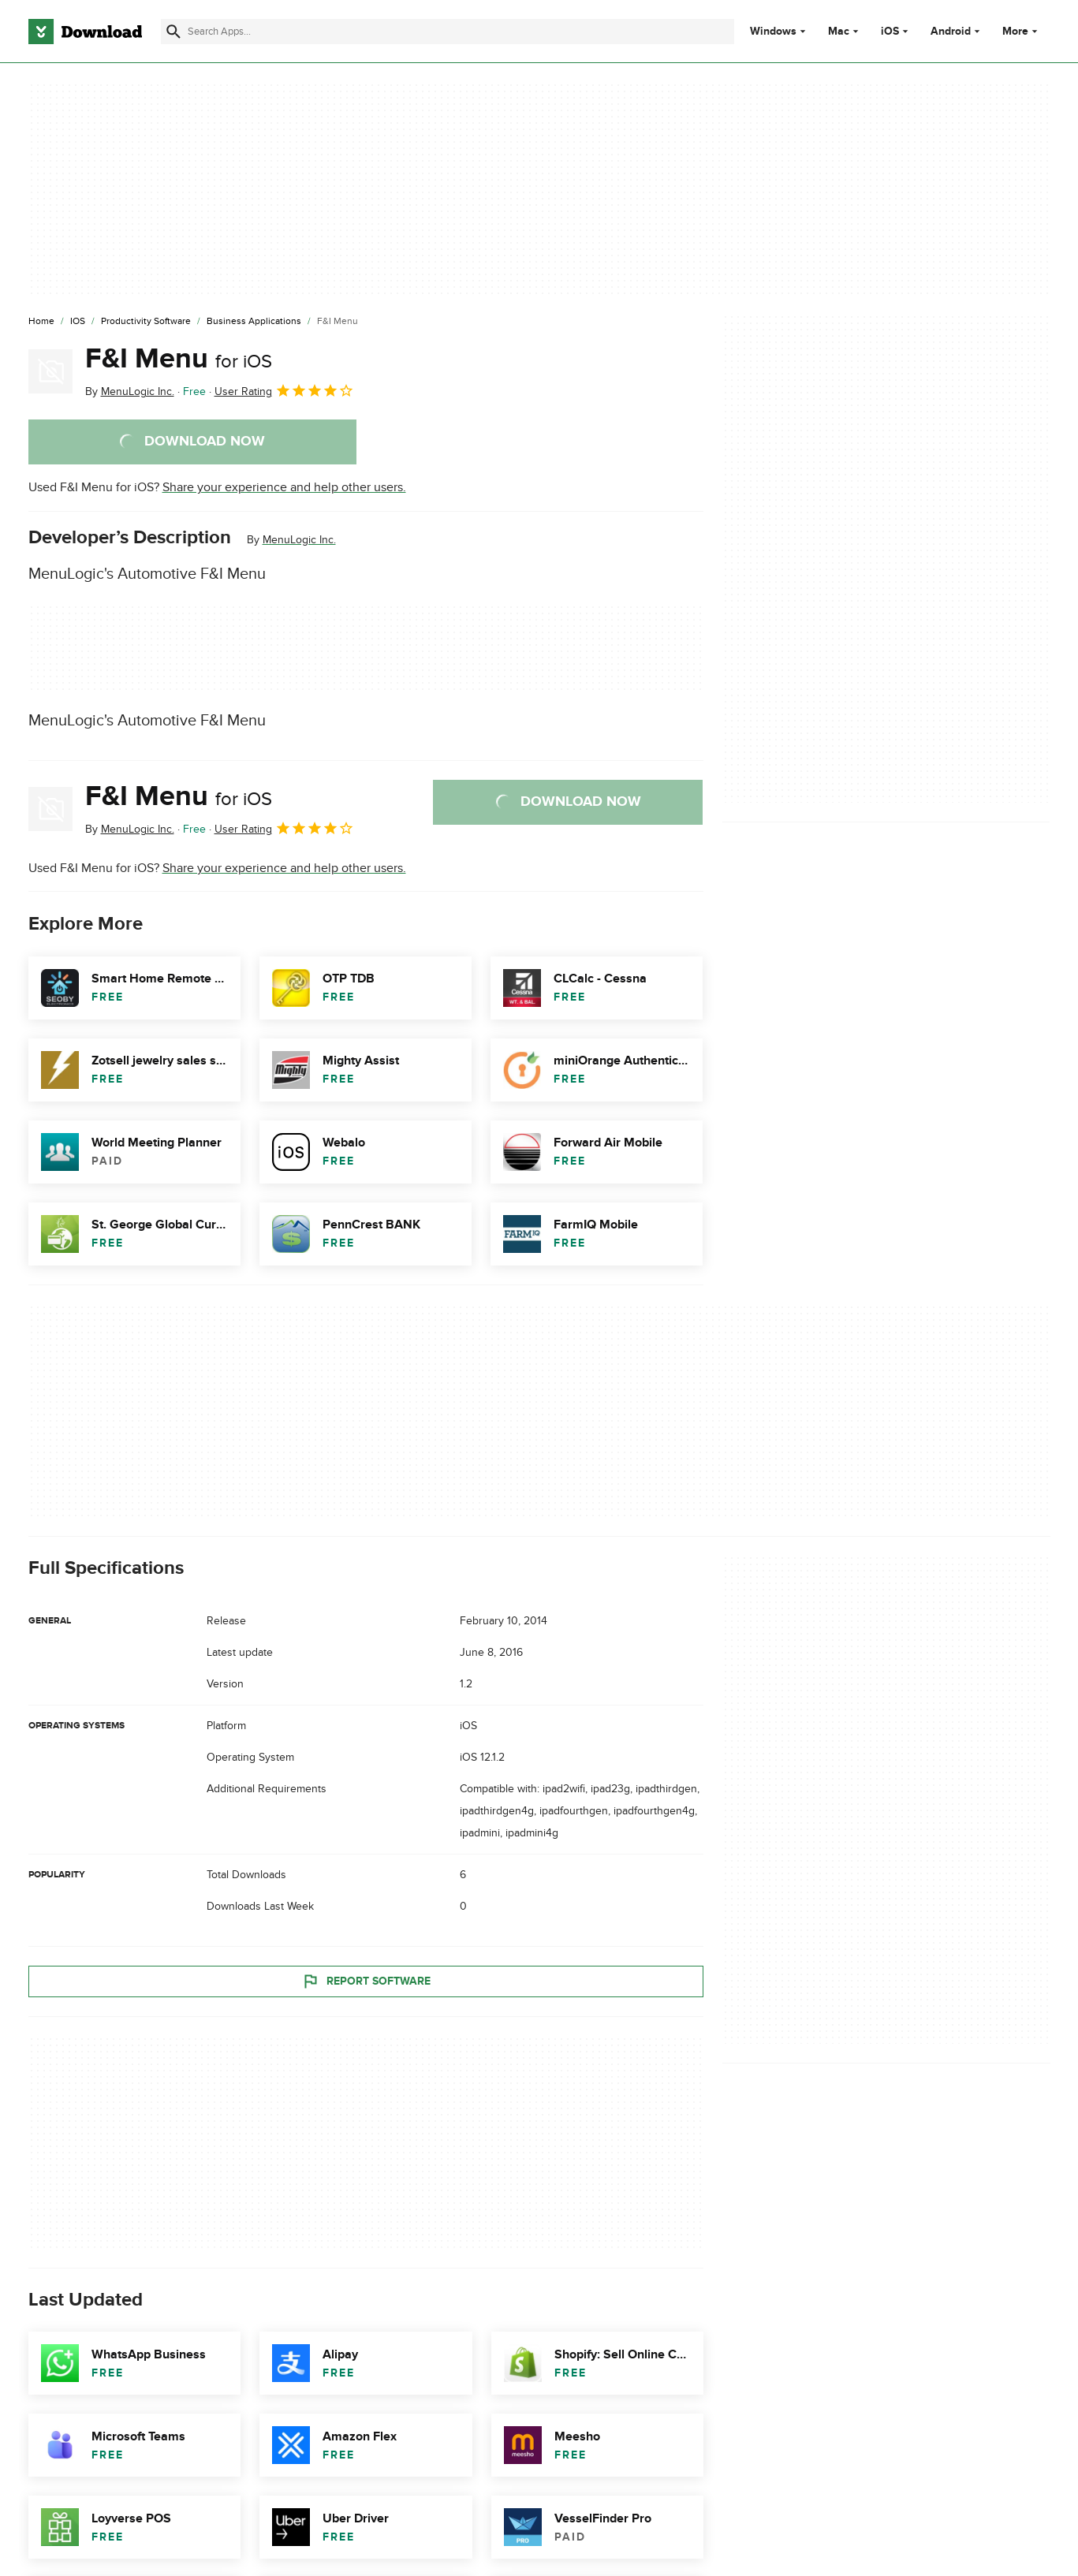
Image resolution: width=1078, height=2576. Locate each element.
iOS (890, 31)
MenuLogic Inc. (299, 539)
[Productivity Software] (146, 322)
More (1021, 31)
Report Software (366, 1980)
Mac (838, 31)
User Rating (284, 390)
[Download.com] (85, 31)
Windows (773, 31)
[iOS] (77, 322)
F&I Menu (178, 358)
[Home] (41, 322)
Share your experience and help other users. (284, 487)
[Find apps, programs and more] (447, 31)
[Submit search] (173, 31)
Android (951, 31)
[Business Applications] (254, 322)
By (129, 391)
